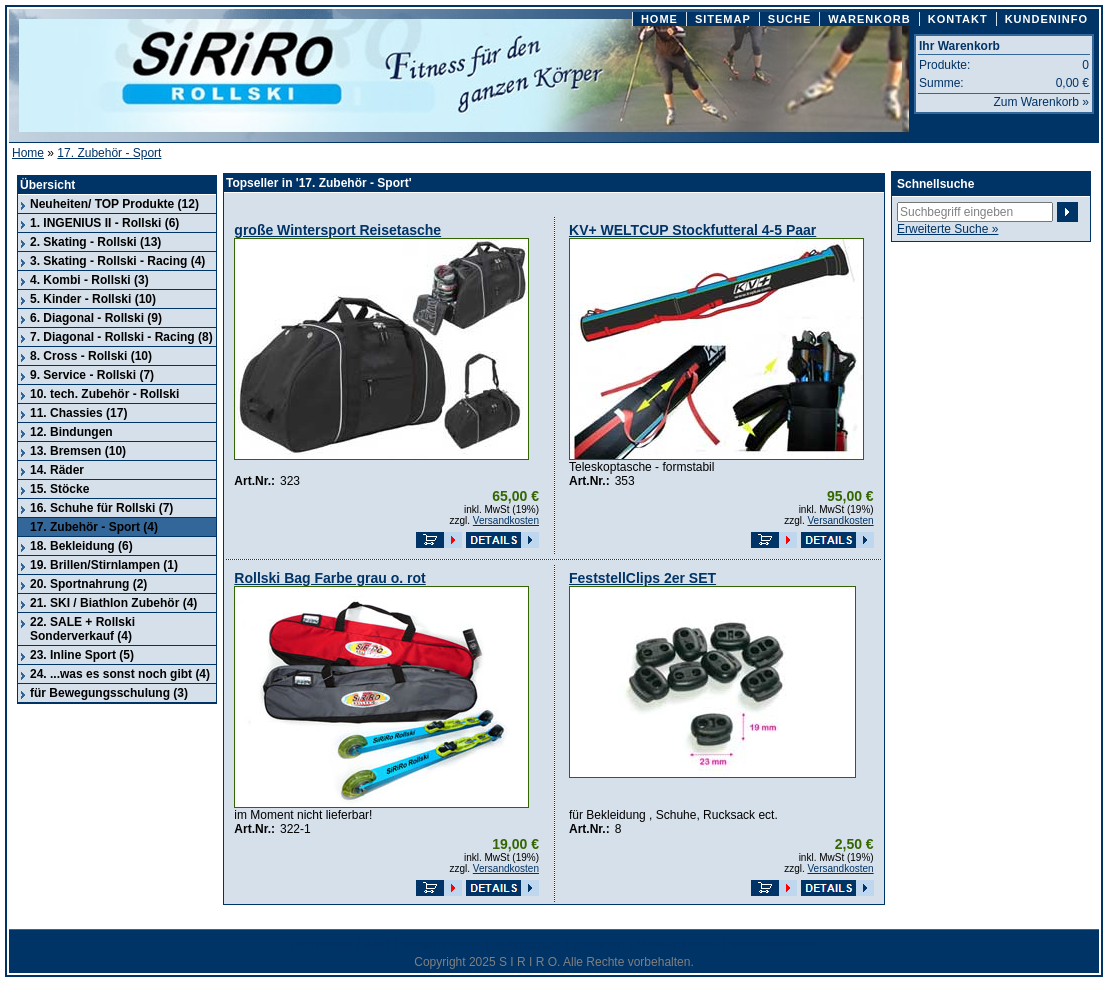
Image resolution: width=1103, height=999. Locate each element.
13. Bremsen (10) (78, 451)
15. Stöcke (59, 489)
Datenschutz (527, 945)
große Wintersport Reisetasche (337, 230)
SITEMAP (723, 19)
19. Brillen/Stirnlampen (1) (104, 565)
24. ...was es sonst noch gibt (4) (120, 674)
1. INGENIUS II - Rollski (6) (104, 223)
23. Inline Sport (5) (82, 655)
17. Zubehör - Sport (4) (94, 527)
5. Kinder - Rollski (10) (93, 299)
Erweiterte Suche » (947, 229)
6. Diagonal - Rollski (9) (96, 318)
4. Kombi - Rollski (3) (89, 280)
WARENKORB (869, 19)
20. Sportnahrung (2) (88, 584)
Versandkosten (506, 520)
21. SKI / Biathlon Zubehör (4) (113, 603)
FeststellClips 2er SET (642, 578)
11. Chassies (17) (78, 413)
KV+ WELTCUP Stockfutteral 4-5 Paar (692, 230)
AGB (376, 945)
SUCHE (790, 19)
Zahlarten (599, 945)
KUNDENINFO (1046, 19)
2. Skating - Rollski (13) (95, 242)
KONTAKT (958, 19)
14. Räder (57, 470)
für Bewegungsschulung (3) (109, 693)
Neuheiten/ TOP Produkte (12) (114, 204)
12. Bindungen (71, 432)
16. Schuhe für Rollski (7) (101, 508)
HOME (659, 19)
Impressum (321, 945)
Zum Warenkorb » (1041, 102)
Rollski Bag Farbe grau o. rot (329, 578)
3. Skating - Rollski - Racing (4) (117, 261)
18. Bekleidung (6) (81, 546)
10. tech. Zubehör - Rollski (104, 394)
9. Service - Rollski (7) (92, 375)
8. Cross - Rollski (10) (91, 356)
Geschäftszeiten (773, 945)
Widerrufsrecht (442, 945)
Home (28, 153)
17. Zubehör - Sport (109, 153)
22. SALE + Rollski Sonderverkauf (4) (82, 629)
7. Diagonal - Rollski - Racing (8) (121, 337)
